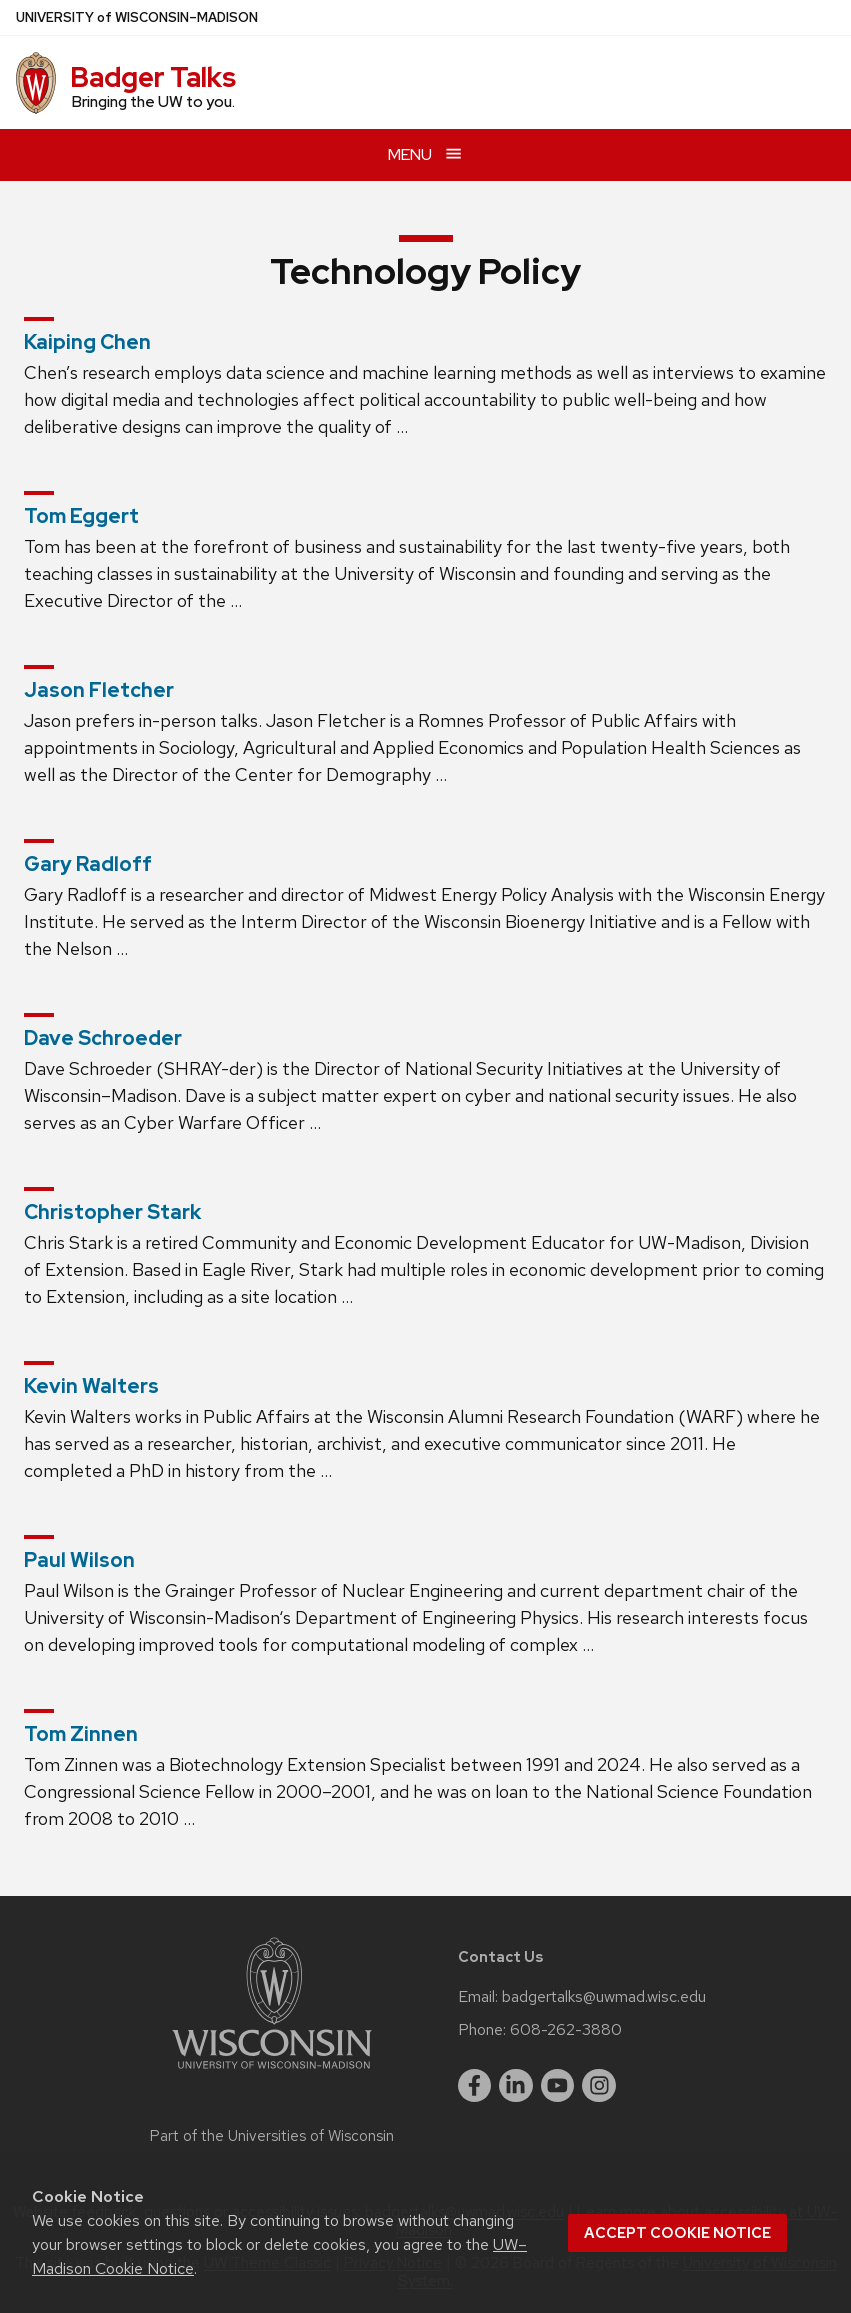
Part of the (272, 2136)
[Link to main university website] (272, 2072)
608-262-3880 (566, 2030)
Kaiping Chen (87, 342)
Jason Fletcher (99, 690)
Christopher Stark (112, 1212)
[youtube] (558, 2086)
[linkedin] (516, 2086)
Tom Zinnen (81, 1734)
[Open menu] (425, 154)
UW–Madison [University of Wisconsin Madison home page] (137, 17)
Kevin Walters (91, 1386)
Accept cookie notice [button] (677, 2233)
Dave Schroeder (103, 1038)
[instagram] (599, 2086)
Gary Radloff (88, 864)
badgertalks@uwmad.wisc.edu (604, 1997)
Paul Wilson (79, 1560)
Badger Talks (153, 77)
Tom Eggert (81, 516)
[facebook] (475, 2086)
